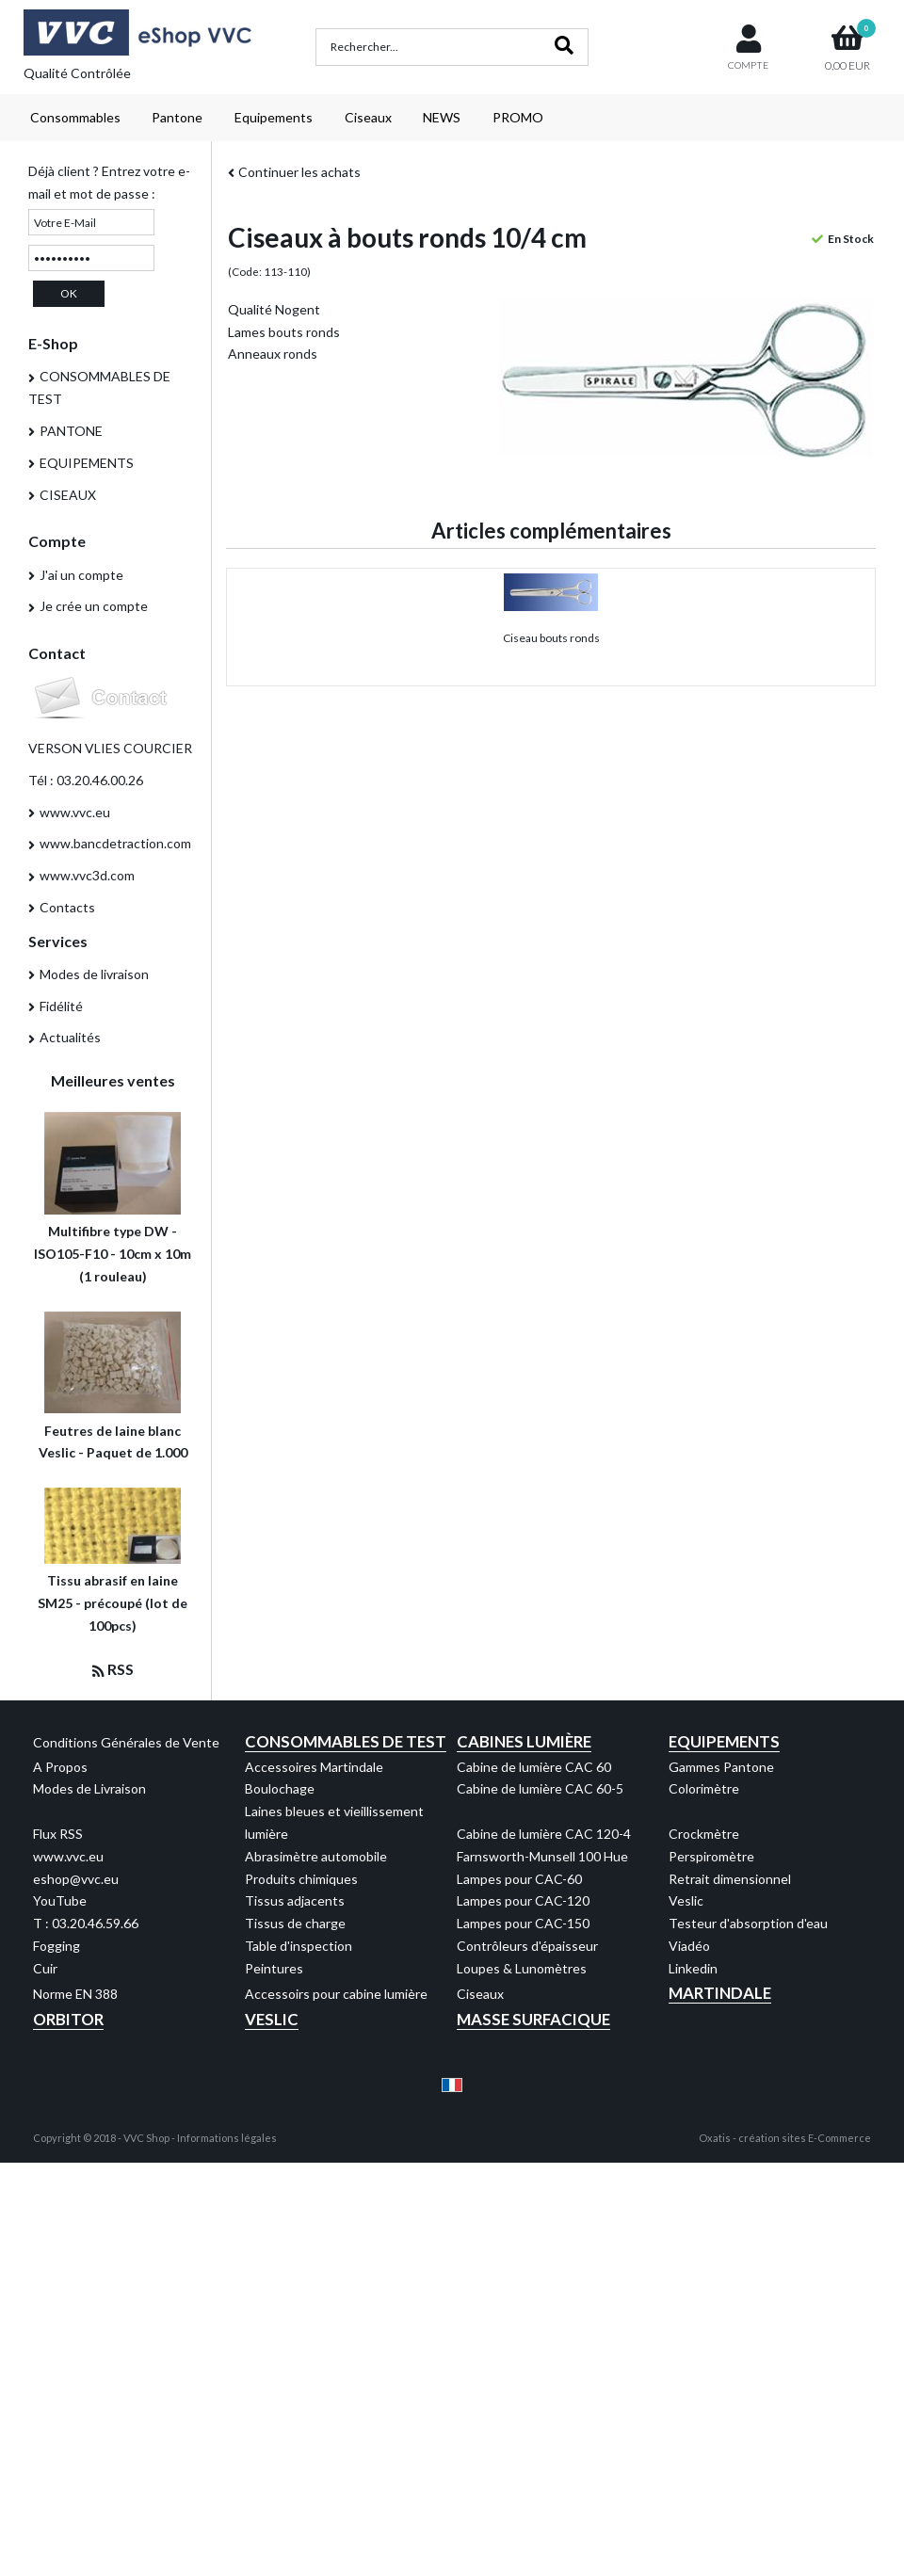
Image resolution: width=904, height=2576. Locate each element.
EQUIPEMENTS (87, 463)
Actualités (70, 1037)
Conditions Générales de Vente (126, 1742)
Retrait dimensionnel (730, 1879)
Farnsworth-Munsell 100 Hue (542, 1856)
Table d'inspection (298, 1946)
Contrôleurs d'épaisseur (527, 1946)
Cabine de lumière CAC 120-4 (544, 1834)
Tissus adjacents (295, 1900)
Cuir (45, 1968)
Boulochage (280, 1788)
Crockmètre (704, 1834)
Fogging (56, 1946)
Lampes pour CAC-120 (523, 1900)
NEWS (441, 117)
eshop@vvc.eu (76, 1879)
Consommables (75, 117)
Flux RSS (58, 1834)
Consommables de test (345, 1741)
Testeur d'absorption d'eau (748, 1923)
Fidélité (61, 1006)
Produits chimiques (301, 1879)
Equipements (273, 117)
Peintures (274, 1968)
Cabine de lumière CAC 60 (534, 1767)
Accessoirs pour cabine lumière (336, 1994)
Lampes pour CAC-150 (523, 1923)
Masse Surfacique (533, 2019)
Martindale (720, 1993)
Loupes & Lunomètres (522, 1968)
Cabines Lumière (524, 1741)
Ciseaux (368, 117)
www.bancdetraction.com (115, 843)
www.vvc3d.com (87, 875)
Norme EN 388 (75, 1994)
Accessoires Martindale (314, 1767)
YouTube (60, 1900)
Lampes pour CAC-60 (519, 1879)
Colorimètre (704, 1788)
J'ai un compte (81, 575)
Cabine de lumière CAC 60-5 (540, 1788)
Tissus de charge (295, 1923)
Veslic (686, 1900)
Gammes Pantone (721, 1767)
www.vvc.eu (75, 812)
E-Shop (53, 343)
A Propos (60, 1767)
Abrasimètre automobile (316, 1856)
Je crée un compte (94, 606)
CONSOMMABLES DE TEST (99, 387)
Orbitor (68, 2019)
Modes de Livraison (89, 1788)
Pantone (177, 117)
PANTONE (71, 431)
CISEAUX (68, 495)
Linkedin (693, 1968)
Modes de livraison (94, 974)
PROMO (517, 117)
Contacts (67, 907)
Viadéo (689, 1946)
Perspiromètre (711, 1856)
